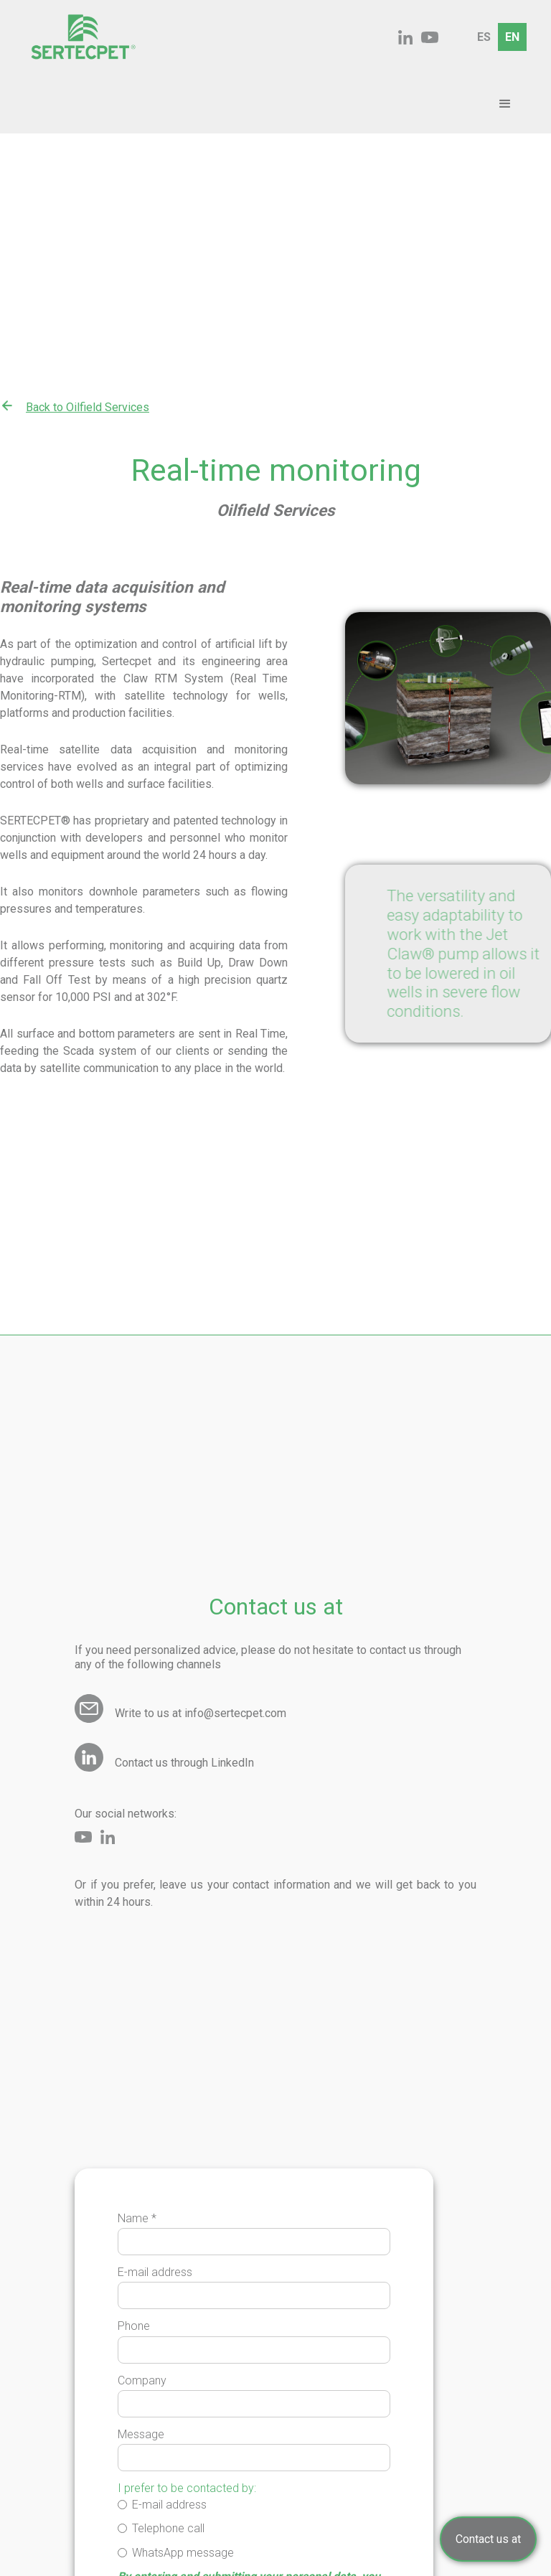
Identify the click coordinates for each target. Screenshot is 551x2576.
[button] (505, 104)
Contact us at (488, 2539)
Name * (137, 2218)
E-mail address (155, 2272)
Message (141, 2434)
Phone (134, 2326)
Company (142, 2380)
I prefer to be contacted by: (187, 2488)
